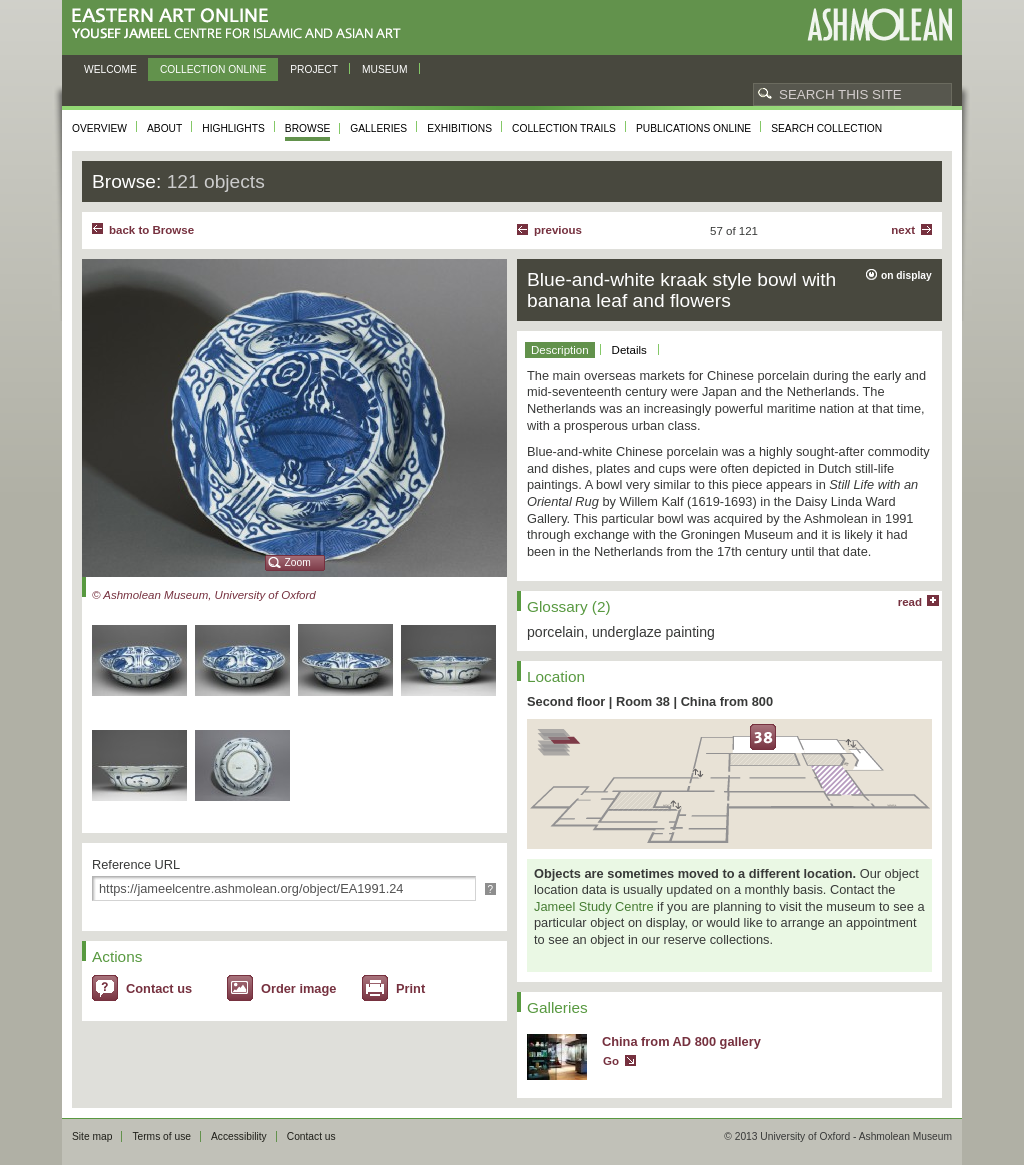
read (910, 602)
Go (611, 1061)
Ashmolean (879, 24)
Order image (298, 988)
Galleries (378, 128)
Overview (99, 128)
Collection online (213, 69)
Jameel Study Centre (594, 906)
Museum (385, 69)
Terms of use (161, 1136)
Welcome (110, 69)
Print (410, 988)
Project (314, 69)
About (164, 128)
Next (903, 230)
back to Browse (151, 230)
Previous (558, 230)
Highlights (233, 128)
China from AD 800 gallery (681, 1041)
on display (906, 275)
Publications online (693, 128)
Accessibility (239, 1136)
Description (560, 350)
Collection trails (564, 128)
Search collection (826, 128)
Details (629, 350)
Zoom (298, 562)
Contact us (159, 988)
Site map (92, 1136)
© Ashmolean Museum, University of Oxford (204, 595)
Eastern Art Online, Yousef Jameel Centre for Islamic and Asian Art (241, 24)
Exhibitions (459, 128)
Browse (308, 128)
